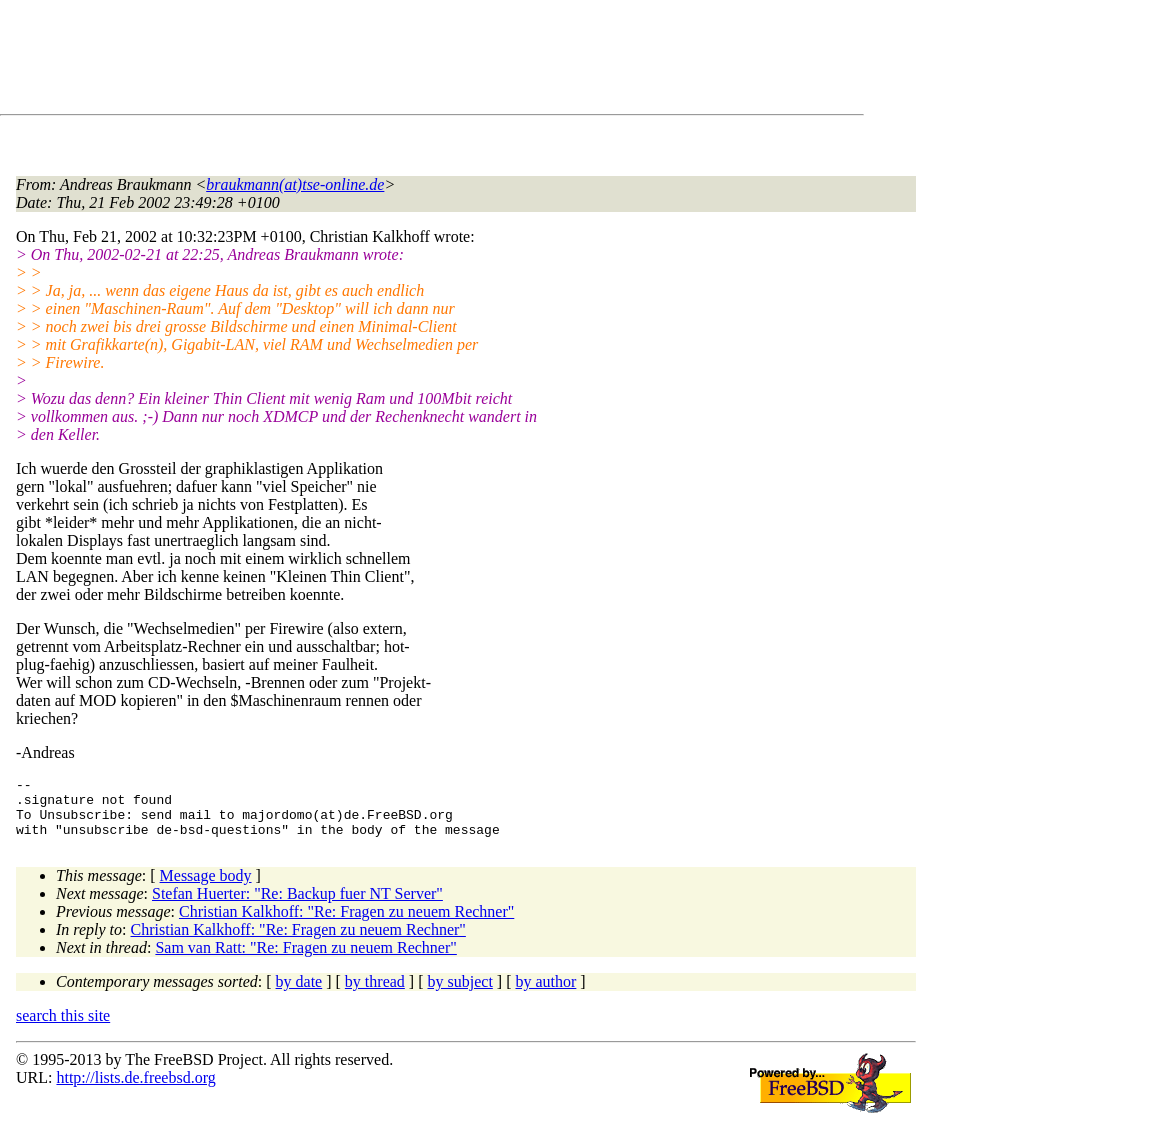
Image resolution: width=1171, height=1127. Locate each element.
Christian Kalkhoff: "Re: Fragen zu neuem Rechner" (346, 923)
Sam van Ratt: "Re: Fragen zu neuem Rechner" (305, 959)
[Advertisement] (380, 61)
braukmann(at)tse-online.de (295, 184)
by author (545, 993)
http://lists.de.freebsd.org (135, 1089)
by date (299, 993)
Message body (206, 887)
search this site (63, 1027)
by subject (460, 993)
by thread (375, 993)
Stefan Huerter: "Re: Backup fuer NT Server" (297, 905)
